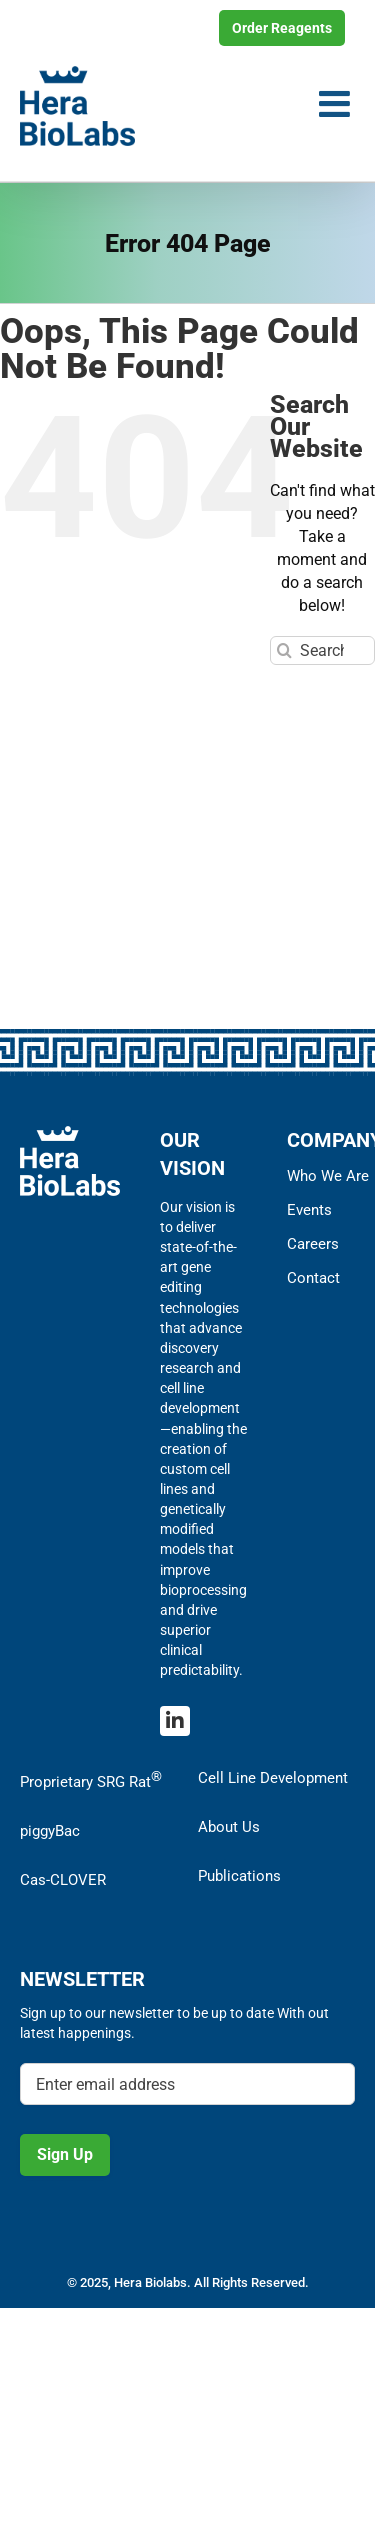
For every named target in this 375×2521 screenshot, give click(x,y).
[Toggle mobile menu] (337, 104)
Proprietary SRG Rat (91, 1779)
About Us (229, 1827)
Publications (239, 1876)
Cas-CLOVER (63, 1880)
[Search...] (322, 650)
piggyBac (50, 1831)
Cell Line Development (273, 1778)
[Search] (284, 650)
